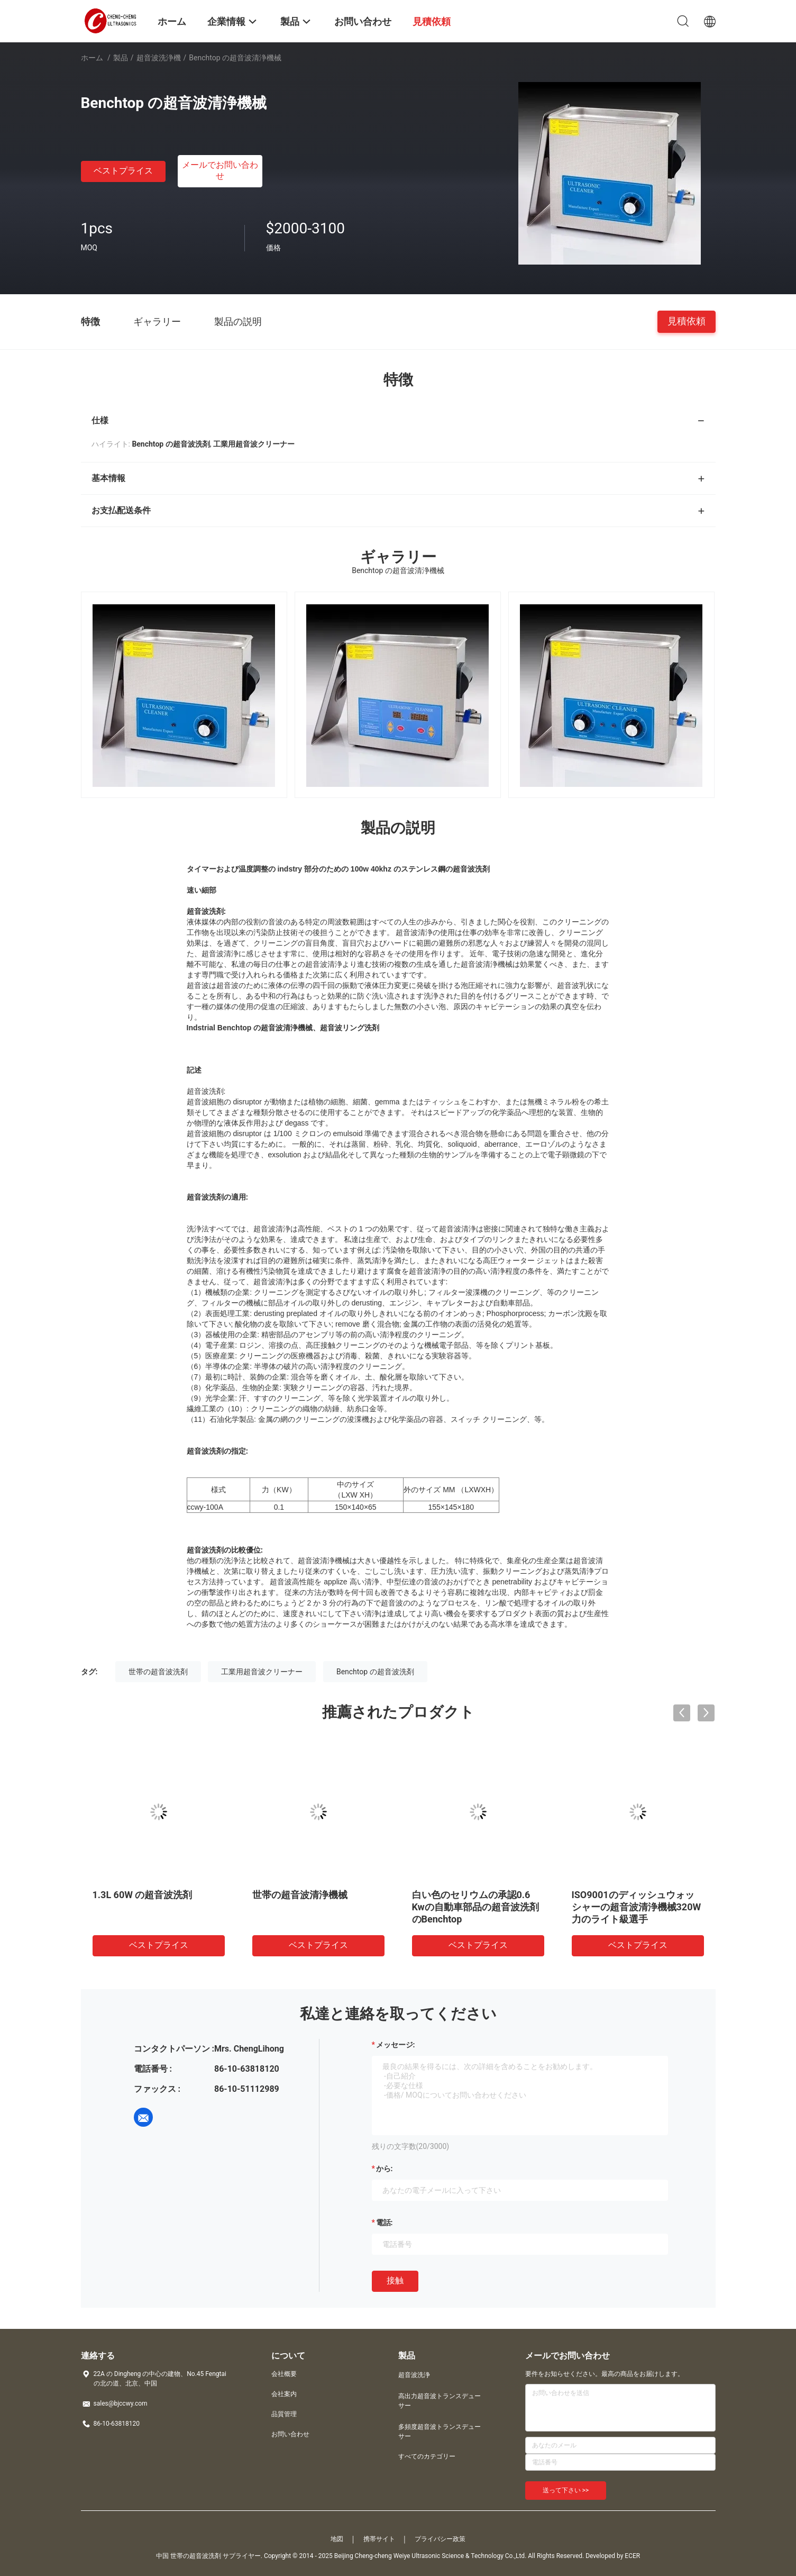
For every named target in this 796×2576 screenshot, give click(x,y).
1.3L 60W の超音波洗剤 (143, 1894)
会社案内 (284, 2394)
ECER (632, 2556)
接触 (395, 2280)
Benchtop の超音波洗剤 (375, 1671)
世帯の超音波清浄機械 (299, 1894)
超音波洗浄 (414, 2375)
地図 (337, 2539)
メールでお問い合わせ (220, 170)
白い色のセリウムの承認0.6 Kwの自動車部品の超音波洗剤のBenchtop (475, 1907)
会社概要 (284, 2374)
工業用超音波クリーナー (262, 1671)
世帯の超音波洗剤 (158, 1671)
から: (384, 2168)
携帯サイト (379, 2539)
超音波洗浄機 (158, 57)
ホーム (92, 57)
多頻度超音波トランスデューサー (439, 2431)
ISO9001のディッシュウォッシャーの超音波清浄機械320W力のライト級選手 (636, 1907)
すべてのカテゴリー (426, 2456)
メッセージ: (395, 2044)
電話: (384, 2222)
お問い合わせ (290, 2434)
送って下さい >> (566, 2490)
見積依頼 (686, 320)
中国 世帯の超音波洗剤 (188, 2556)
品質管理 (284, 2414)
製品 (120, 57)
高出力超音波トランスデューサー (439, 2400)
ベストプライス (123, 171)
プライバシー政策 (440, 2539)
